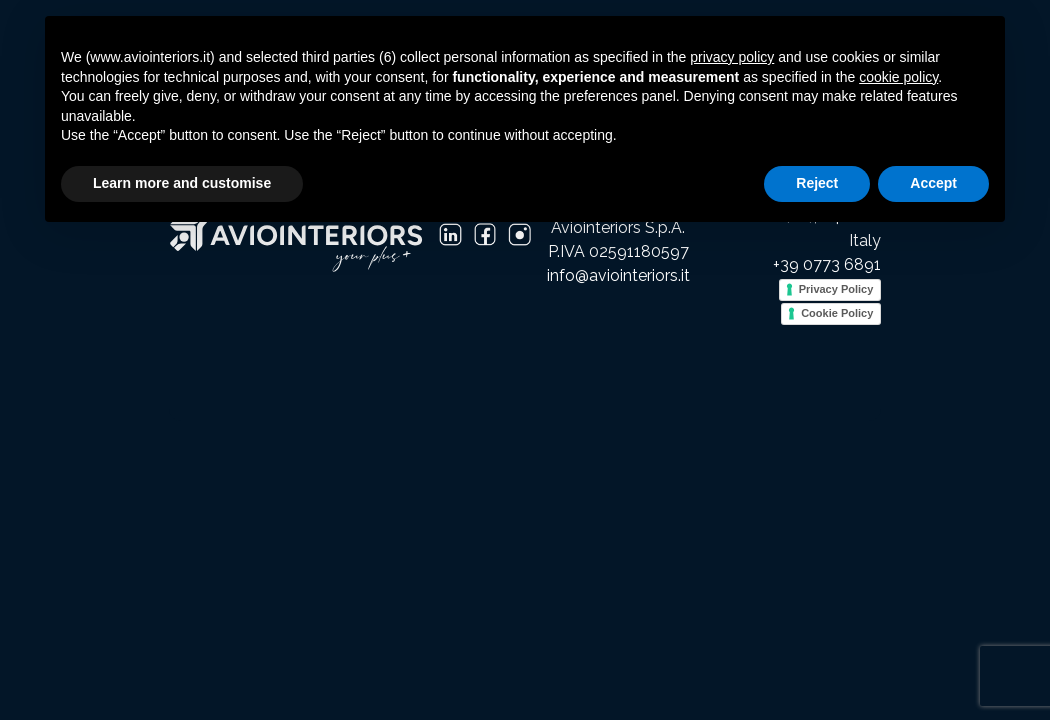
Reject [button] (817, 183)
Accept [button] (933, 183)
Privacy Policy (836, 289)
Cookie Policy (837, 313)
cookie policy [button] (898, 77)
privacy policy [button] (732, 57)
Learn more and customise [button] (182, 183)
